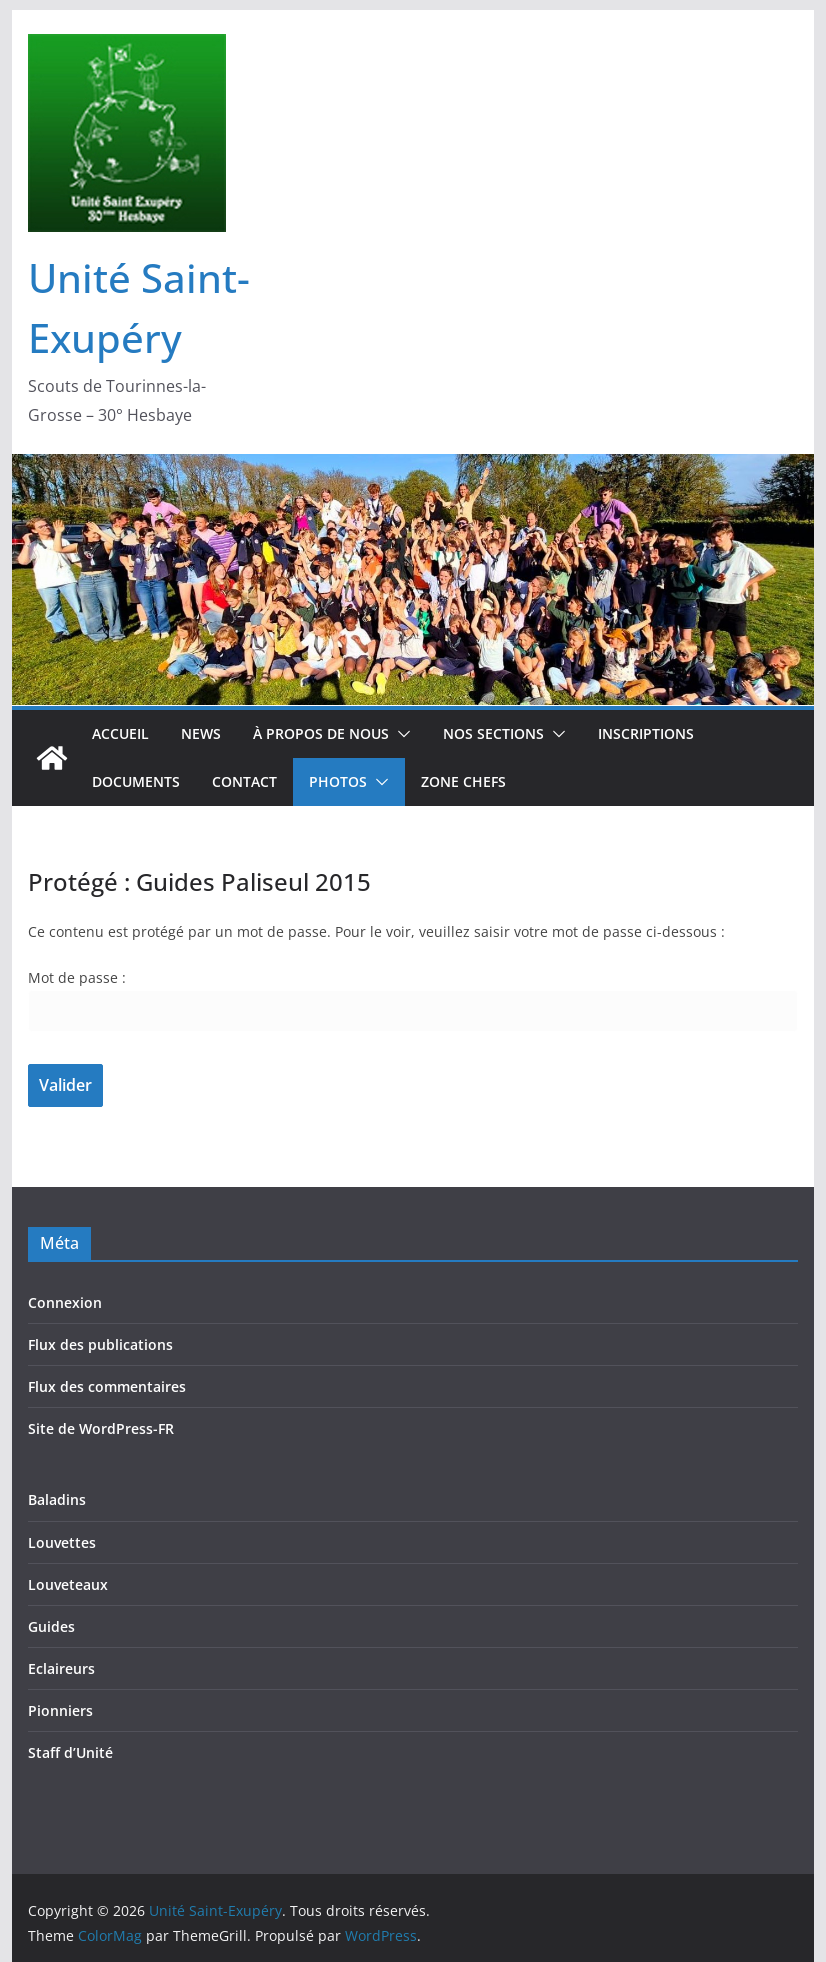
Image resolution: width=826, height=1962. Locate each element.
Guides (51, 1626)
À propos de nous (321, 733)
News (201, 733)
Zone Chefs (463, 781)
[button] (400, 734)
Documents (136, 781)
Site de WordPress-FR (101, 1428)
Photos (338, 781)
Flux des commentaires (107, 1386)
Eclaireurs (61, 1668)
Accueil (120, 733)
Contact (244, 781)
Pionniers (60, 1710)
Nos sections (493, 733)
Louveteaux (68, 1584)
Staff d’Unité (70, 1752)
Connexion (65, 1302)
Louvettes (62, 1542)
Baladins (57, 1499)
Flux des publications (100, 1344)
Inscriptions (646, 733)
